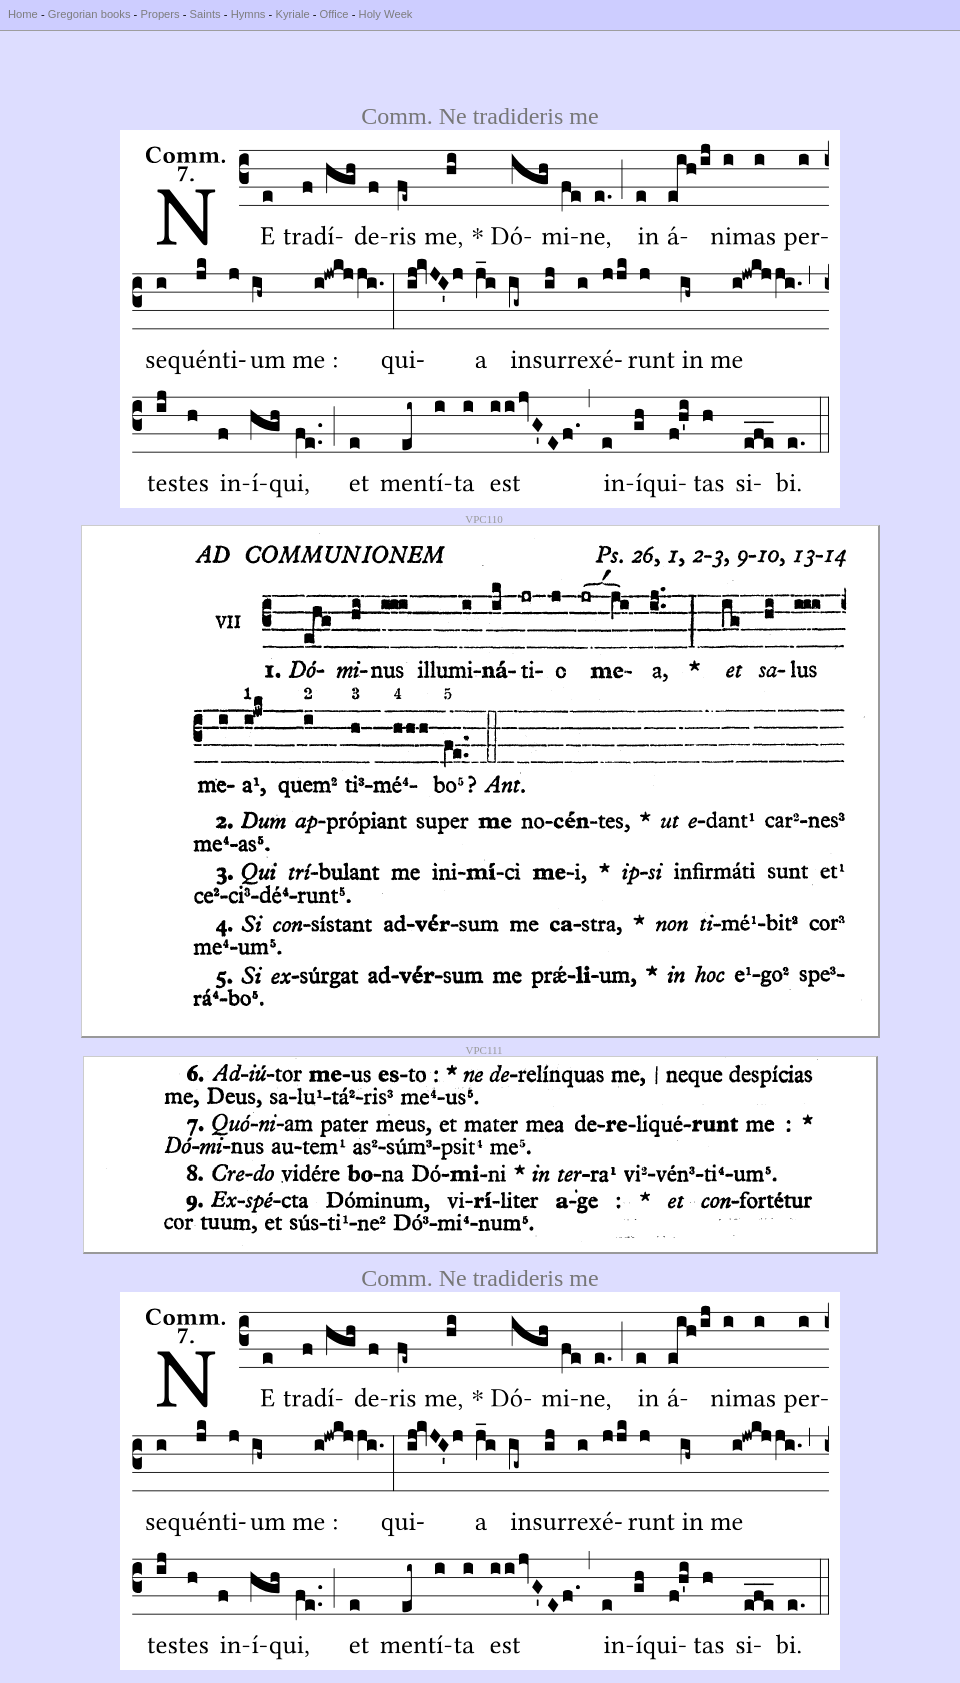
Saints (205, 14)
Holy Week (386, 14)
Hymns (248, 14)
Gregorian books (89, 14)
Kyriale (292, 14)
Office (334, 14)
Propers (159, 14)
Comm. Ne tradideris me (479, 116)
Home (23, 14)
